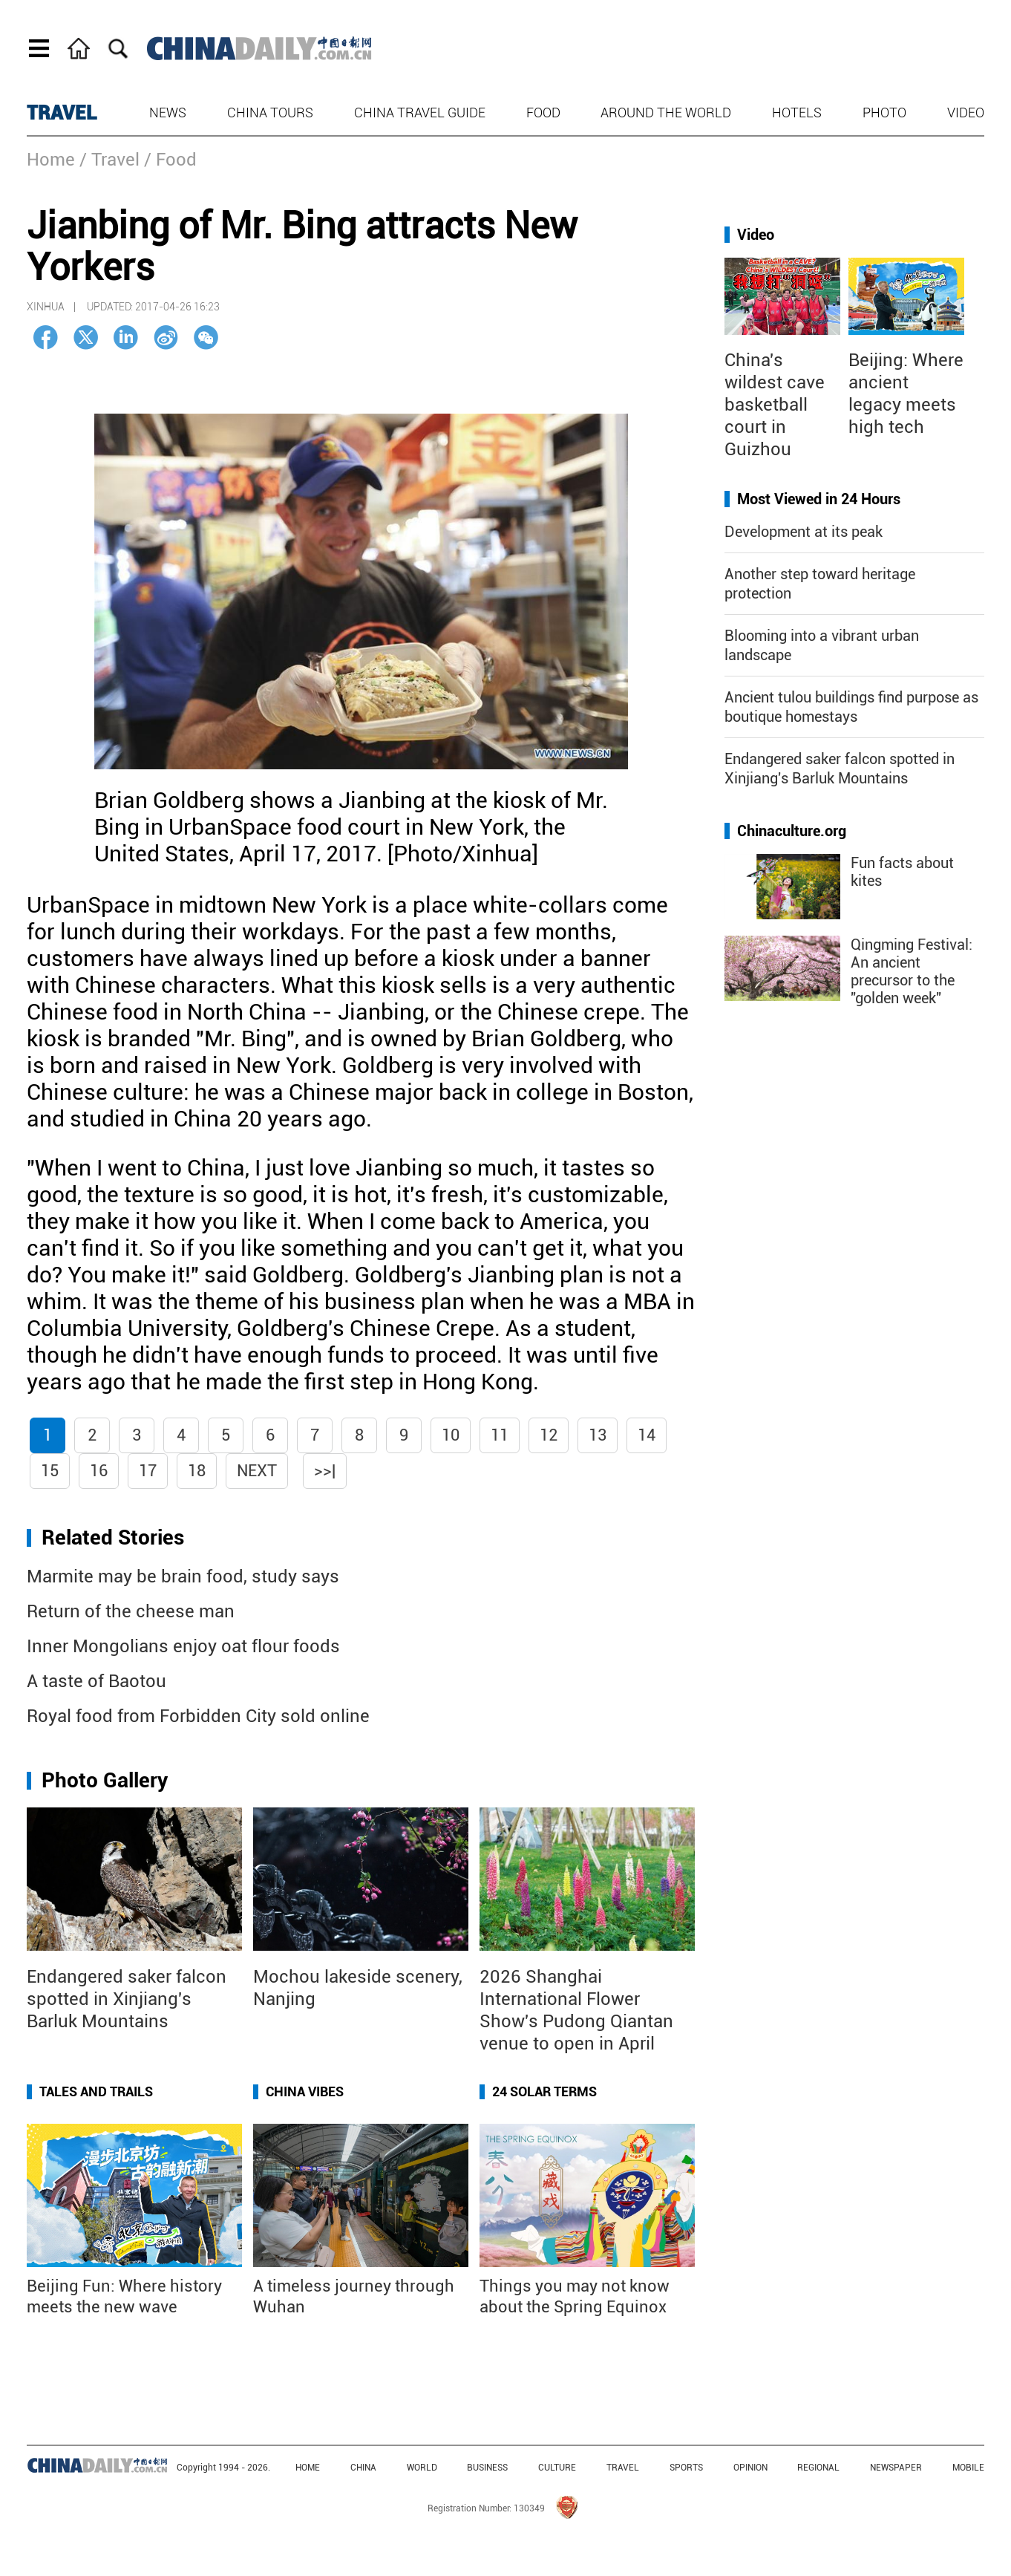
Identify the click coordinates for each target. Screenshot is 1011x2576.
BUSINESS (487, 2467)
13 (597, 1435)
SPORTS (686, 2467)
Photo (884, 112)
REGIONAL (818, 2467)
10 (450, 1435)
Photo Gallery (105, 1780)
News (167, 112)
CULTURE (557, 2467)
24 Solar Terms (544, 2091)
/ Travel (109, 159)
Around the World (666, 112)
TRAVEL (62, 113)
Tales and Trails (96, 2091)
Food (543, 112)
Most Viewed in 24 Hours (818, 499)
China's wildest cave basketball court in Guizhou (774, 405)
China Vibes (305, 2091)
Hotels (797, 112)
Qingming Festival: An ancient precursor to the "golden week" (911, 971)
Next (257, 1470)
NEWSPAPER (896, 2467)
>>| (325, 1470)
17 (148, 1470)
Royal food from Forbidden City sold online (198, 1716)
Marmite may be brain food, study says (183, 1576)
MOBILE (968, 2467)
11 (499, 1435)
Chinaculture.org (791, 831)
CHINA (363, 2467)
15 (50, 1470)
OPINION (750, 2467)
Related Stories (113, 1537)
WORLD (422, 2467)
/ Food (170, 159)
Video (965, 112)
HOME (307, 2467)
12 (548, 1435)
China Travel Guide (419, 112)
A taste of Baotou (96, 1681)
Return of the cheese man (131, 1611)
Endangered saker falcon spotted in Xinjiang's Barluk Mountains (126, 1999)
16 (99, 1470)
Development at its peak (803, 532)
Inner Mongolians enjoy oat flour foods (183, 1646)
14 (646, 1435)
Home (51, 159)
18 (197, 1470)
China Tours (270, 112)
